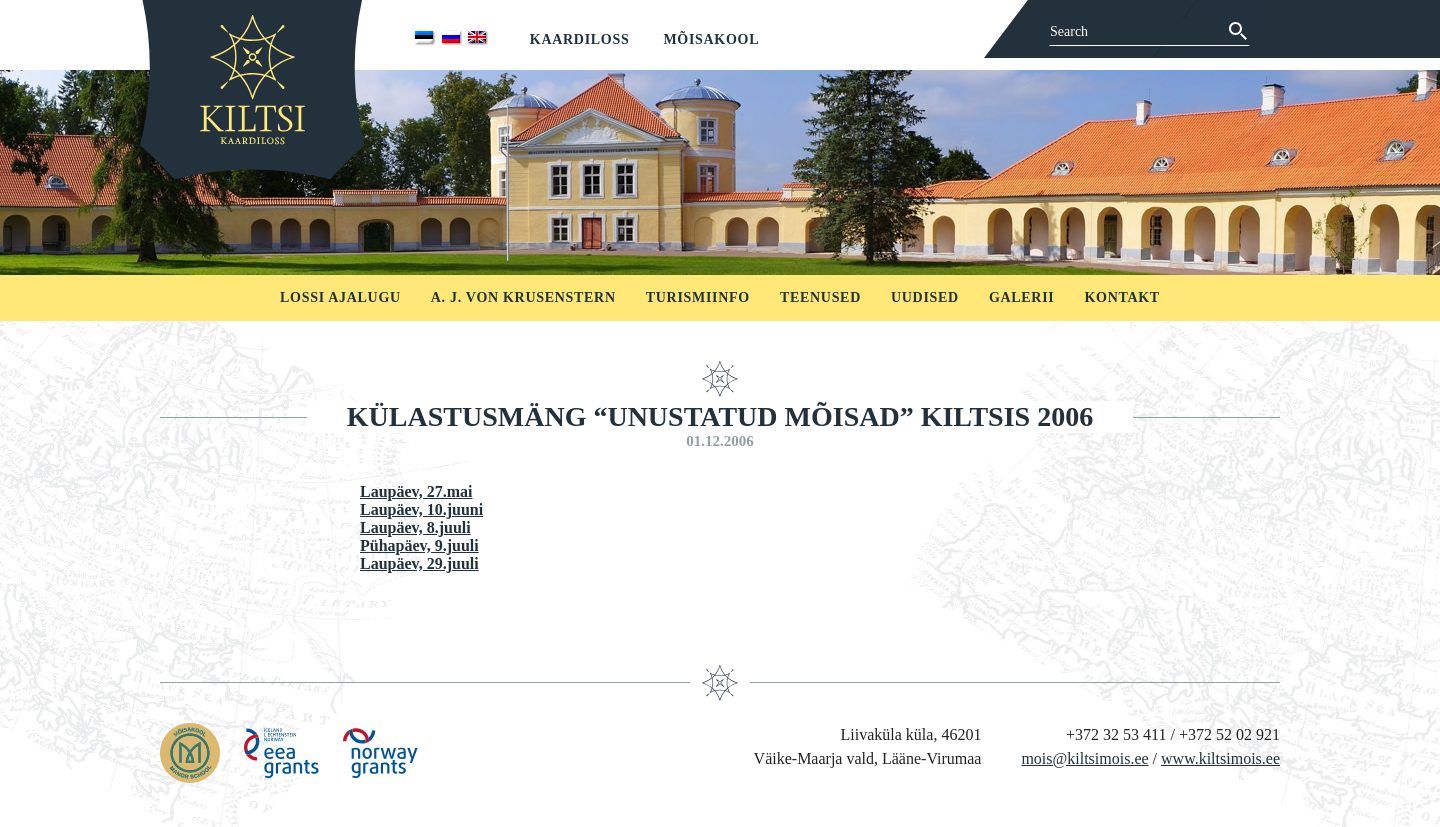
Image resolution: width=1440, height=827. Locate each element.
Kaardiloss (580, 39)
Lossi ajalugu (340, 297)
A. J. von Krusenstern (523, 297)
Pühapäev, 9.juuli (419, 545)
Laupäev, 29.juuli (419, 563)
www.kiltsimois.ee (1220, 758)
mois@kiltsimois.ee (1084, 758)
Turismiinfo (698, 297)
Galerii (1022, 297)
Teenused (820, 297)
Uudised (925, 297)
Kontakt (1121, 297)
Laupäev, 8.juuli (415, 527)
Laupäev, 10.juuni (421, 509)
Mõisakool (711, 39)
